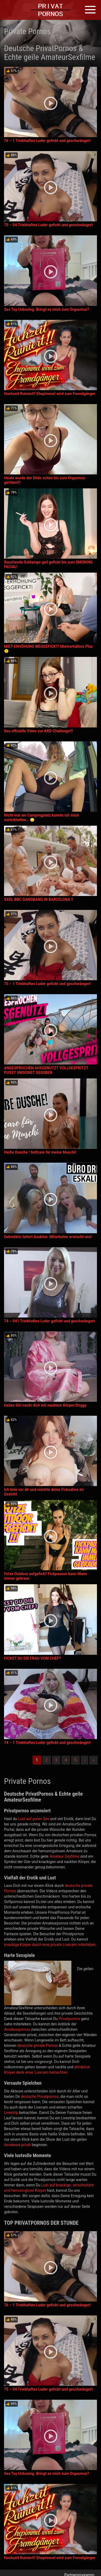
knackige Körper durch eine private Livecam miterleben (50, 1944)
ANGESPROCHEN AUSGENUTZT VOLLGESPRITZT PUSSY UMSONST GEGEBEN (46, 1070)
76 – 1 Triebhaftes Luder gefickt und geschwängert (47, 140)
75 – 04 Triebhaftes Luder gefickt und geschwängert (48, 225)
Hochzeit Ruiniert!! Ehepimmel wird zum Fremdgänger (49, 393)
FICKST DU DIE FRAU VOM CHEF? (32, 1658)
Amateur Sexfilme (64, 1856)
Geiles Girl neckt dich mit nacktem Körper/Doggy (45, 1405)
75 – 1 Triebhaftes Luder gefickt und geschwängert (47, 984)
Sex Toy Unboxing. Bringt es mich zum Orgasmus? (46, 309)
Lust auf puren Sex (33, 1819)
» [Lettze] (94, 1760)
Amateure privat (17, 2145)
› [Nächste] (84, 1760)
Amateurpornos (17, 2029)
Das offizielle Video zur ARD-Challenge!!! (38, 731)
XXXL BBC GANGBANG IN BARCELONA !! (38, 899)
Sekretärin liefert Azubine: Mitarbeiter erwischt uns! (48, 1237)
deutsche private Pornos (37, 2045)
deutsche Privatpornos (40, 2096)
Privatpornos (69, 2019)
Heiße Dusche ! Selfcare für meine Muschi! (40, 1152)
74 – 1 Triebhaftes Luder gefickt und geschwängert (47, 1742)
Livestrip (11, 2112)
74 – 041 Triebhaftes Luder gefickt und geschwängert (49, 1321)
